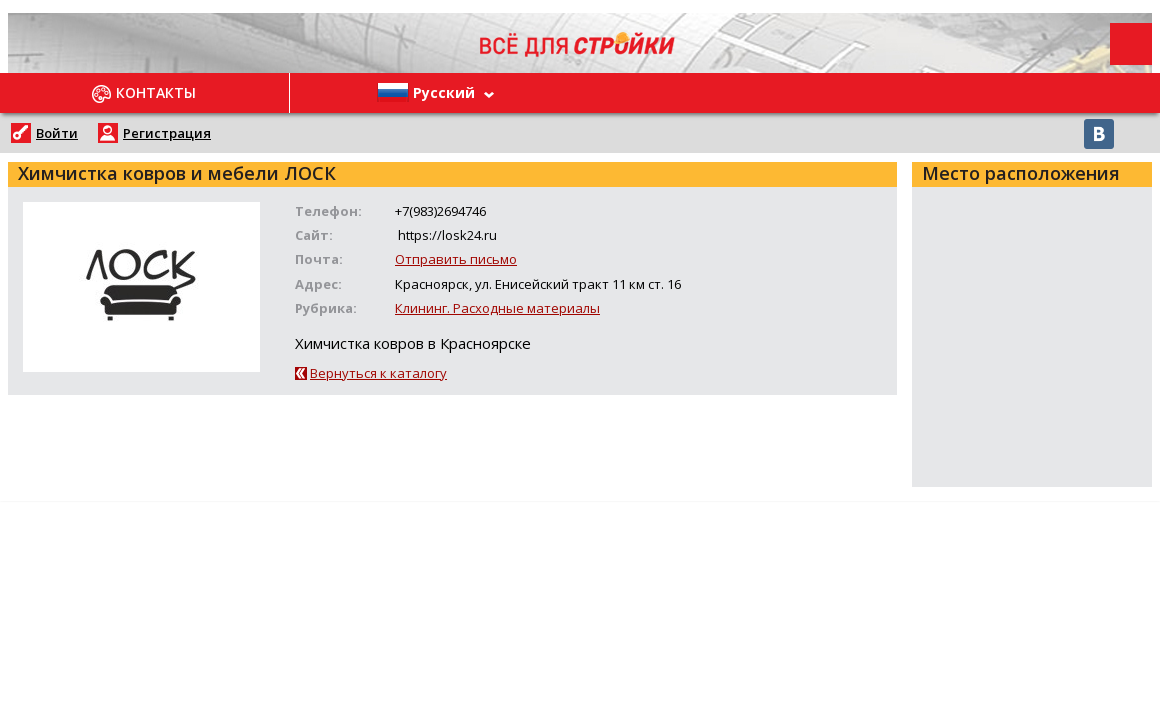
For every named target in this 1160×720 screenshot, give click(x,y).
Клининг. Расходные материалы (497, 308)
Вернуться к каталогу (378, 373)
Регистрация (167, 133)
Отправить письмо (456, 259)
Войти (57, 133)
